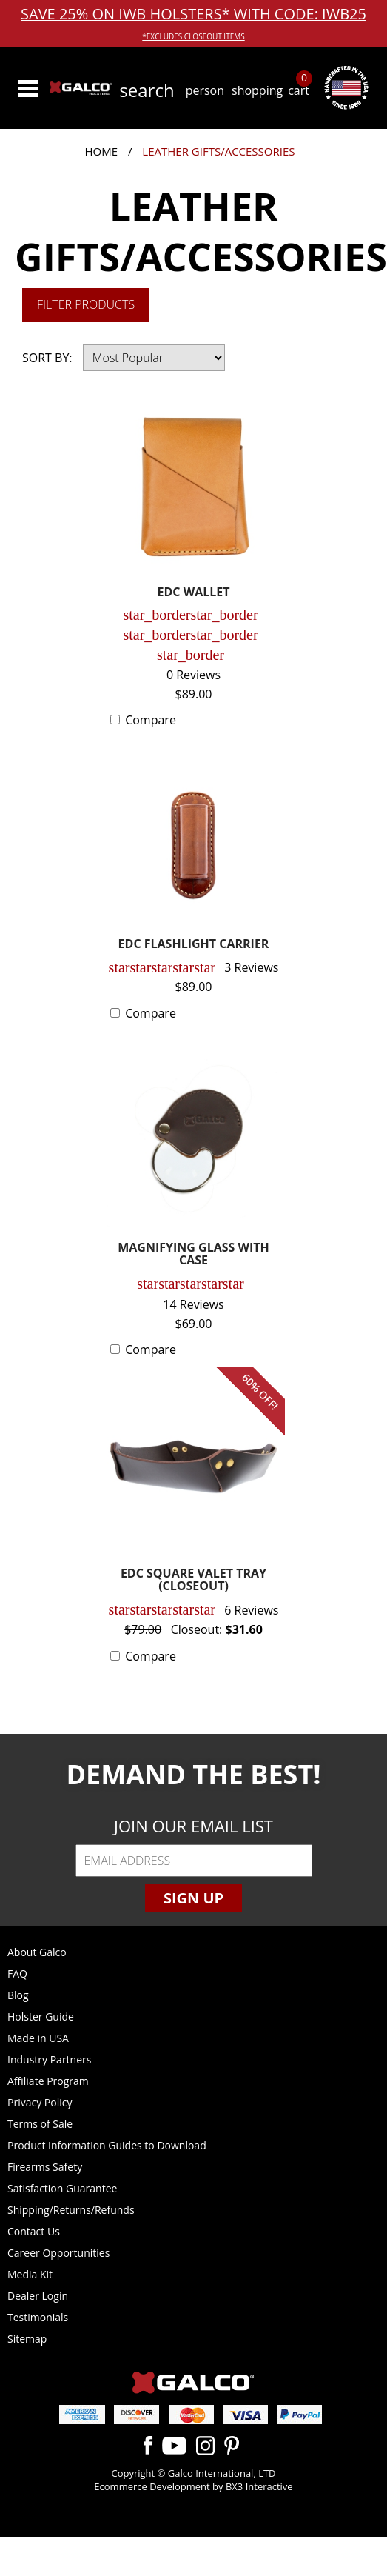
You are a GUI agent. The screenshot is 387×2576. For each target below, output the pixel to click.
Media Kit (30, 2274)
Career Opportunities (58, 2253)
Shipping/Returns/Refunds (71, 2210)
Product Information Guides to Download (106, 2145)
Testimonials (37, 2317)
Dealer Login (37, 2296)
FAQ (17, 1973)
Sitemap (27, 2339)
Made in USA (38, 2038)
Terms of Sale (40, 2124)
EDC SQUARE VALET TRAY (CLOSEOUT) (193, 1581)
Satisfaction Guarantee (62, 2188)
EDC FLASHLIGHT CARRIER (193, 945)
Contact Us (33, 2231)
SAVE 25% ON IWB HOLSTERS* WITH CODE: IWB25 (193, 22)
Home (101, 151)
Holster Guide (40, 2016)
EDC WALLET (194, 593)
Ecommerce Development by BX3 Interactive (193, 2486)
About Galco (37, 1952)
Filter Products (86, 304)
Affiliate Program (48, 2081)
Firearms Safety (44, 2167)
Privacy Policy (39, 2102)
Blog (18, 1995)
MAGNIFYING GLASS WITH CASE (193, 1255)
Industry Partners (49, 2059)
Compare (150, 720)
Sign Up (193, 1898)
